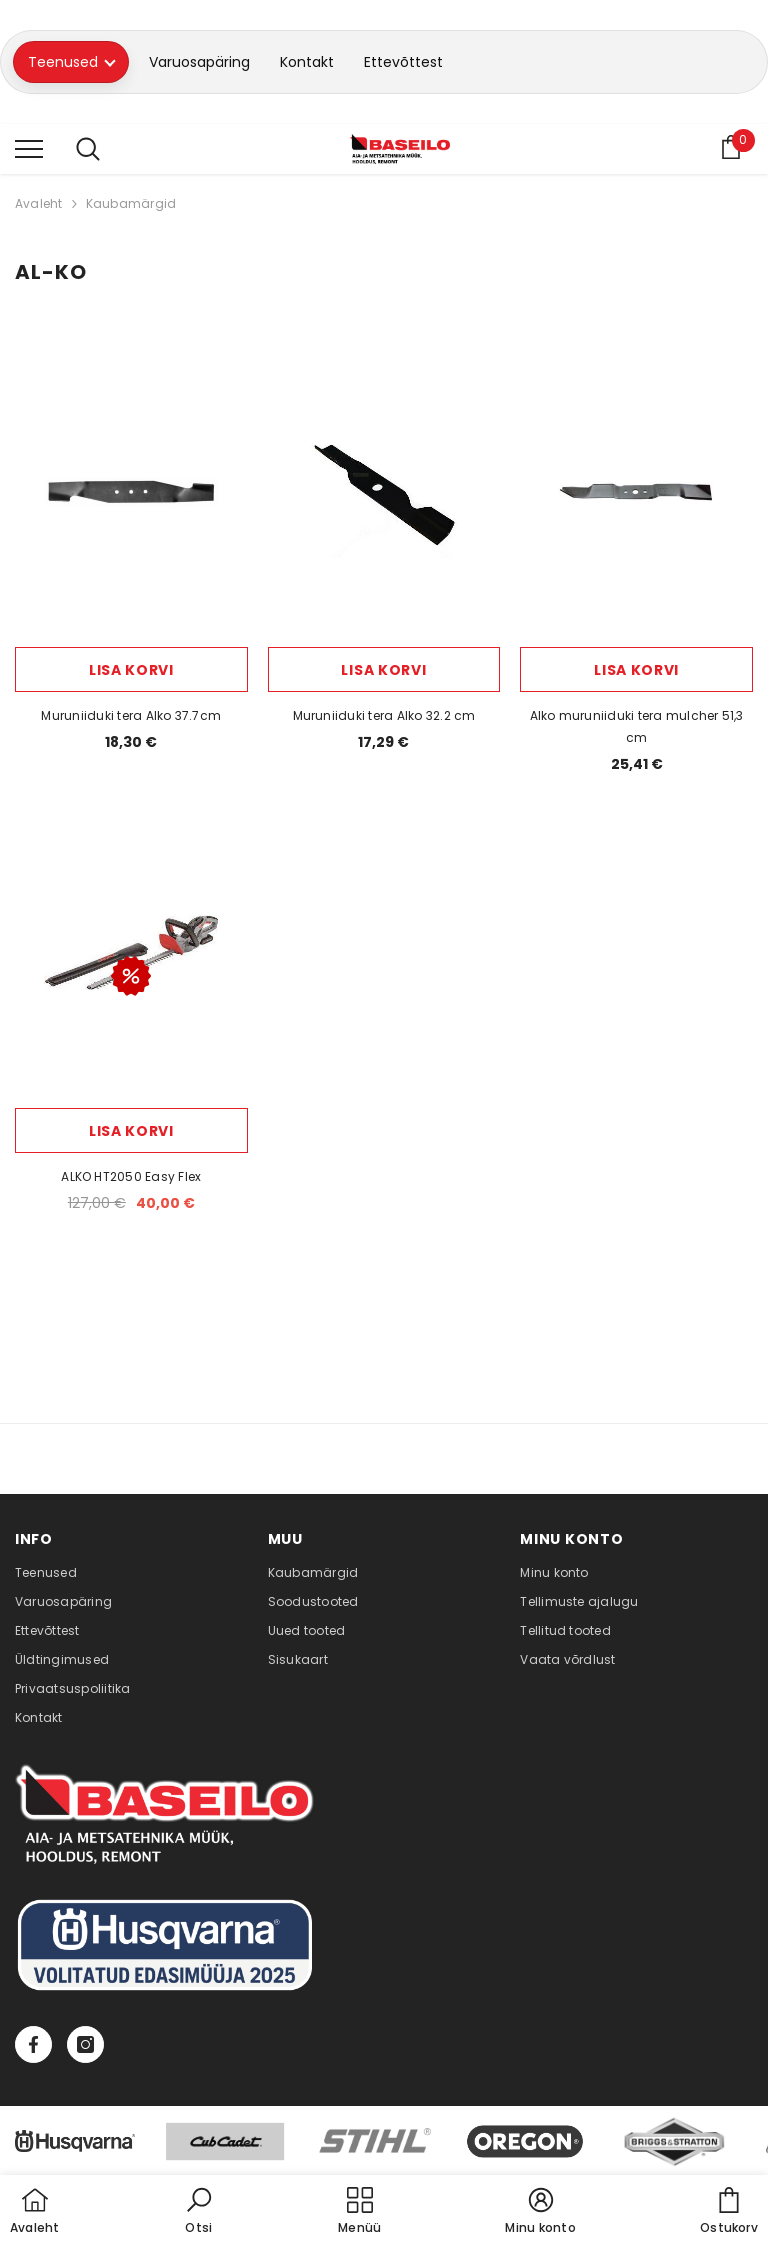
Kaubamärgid (131, 203)
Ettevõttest (403, 62)
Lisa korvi (131, 670)
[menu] (29, 148)
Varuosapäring (199, 62)
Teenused (72, 62)
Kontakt (307, 62)
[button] (199, 2212)
